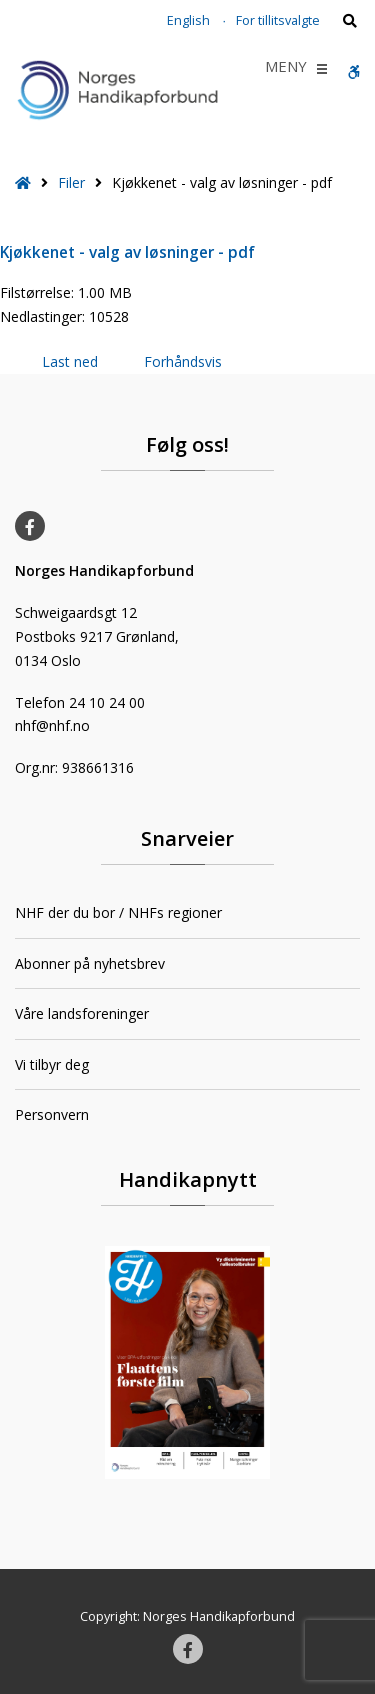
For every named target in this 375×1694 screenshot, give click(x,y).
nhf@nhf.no (52, 725)
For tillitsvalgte (278, 20)
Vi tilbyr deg (52, 1064)
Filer (71, 182)
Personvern (52, 1114)
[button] (286, 69)
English (188, 20)
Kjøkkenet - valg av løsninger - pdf (127, 252)
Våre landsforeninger (82, 1013)
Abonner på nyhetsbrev (90, 963)
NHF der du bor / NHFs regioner (118, 912)
